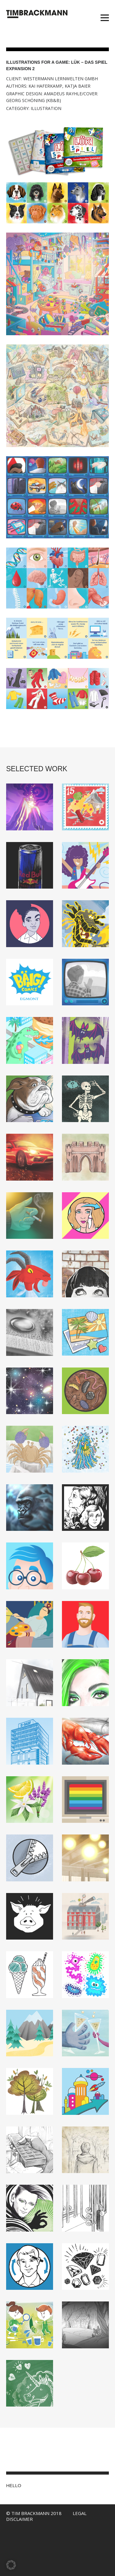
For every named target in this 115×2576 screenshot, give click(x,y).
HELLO (13, 2485)
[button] (11, 2565)
